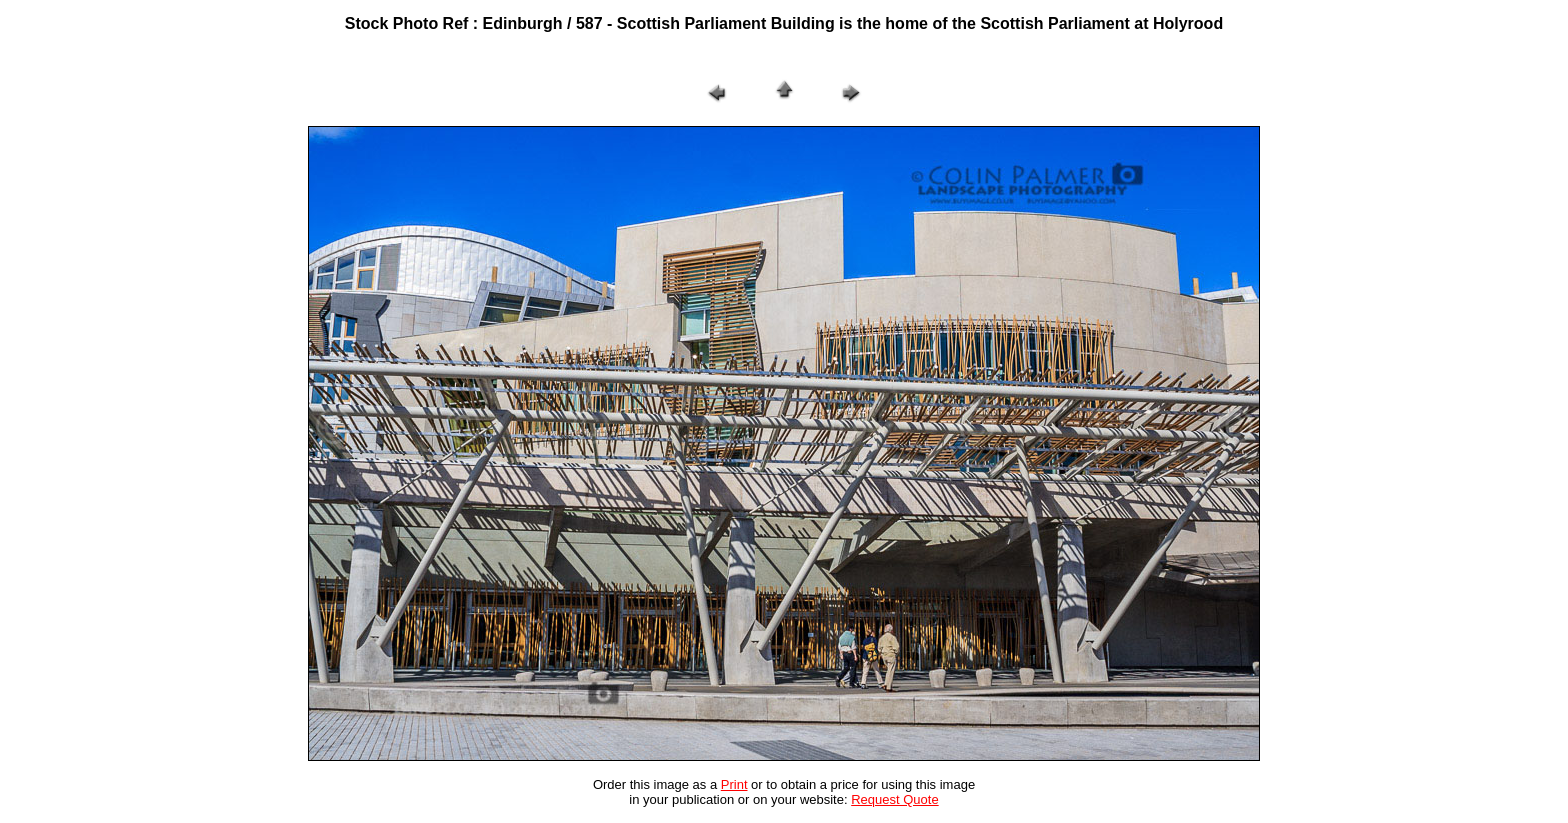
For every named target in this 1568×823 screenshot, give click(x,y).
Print (734, 784)
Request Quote (894, 799)
